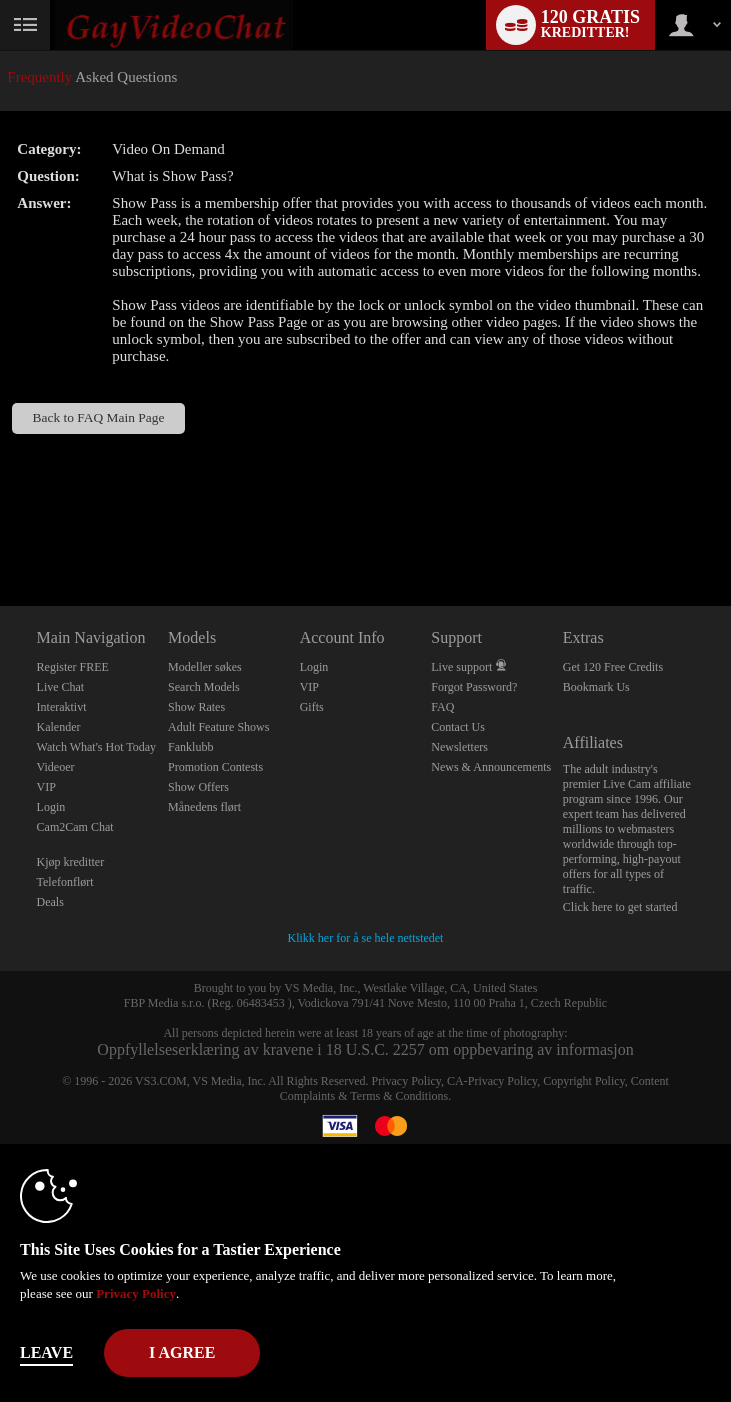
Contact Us (458, 727)
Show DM (0, 531)
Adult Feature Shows (218, 727)
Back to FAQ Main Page (98, 417)
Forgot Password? (474, 687)
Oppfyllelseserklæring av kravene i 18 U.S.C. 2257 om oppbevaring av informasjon (365, 1049)
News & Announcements (491, 767)
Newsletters (459, 747)
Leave (46, 1352)
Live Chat (61, 687)
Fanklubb (190, 747)
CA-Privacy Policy (492, 1081)
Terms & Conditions (399, 1096)
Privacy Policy (407, 1081)
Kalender (59, 727)
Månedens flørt (204, 807)
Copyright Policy (584, 1081)
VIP (46, 787)
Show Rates (196, 707)
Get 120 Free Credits (613, 667)
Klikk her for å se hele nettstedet (366, 938)
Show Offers (198, 787)
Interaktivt (62, 707)
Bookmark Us (596, 687)
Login (51, 807)
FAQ (442, 707)
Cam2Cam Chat (75, 827)
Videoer (56, 767)
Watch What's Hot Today (97, 747)
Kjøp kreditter (71, 862)
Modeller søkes (205, 667)
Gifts (312, 707)
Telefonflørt (65, 882)
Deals (50, 902)
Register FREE (73, 667)
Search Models (204, 687)
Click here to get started (620, 907)
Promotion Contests (215, 767)
